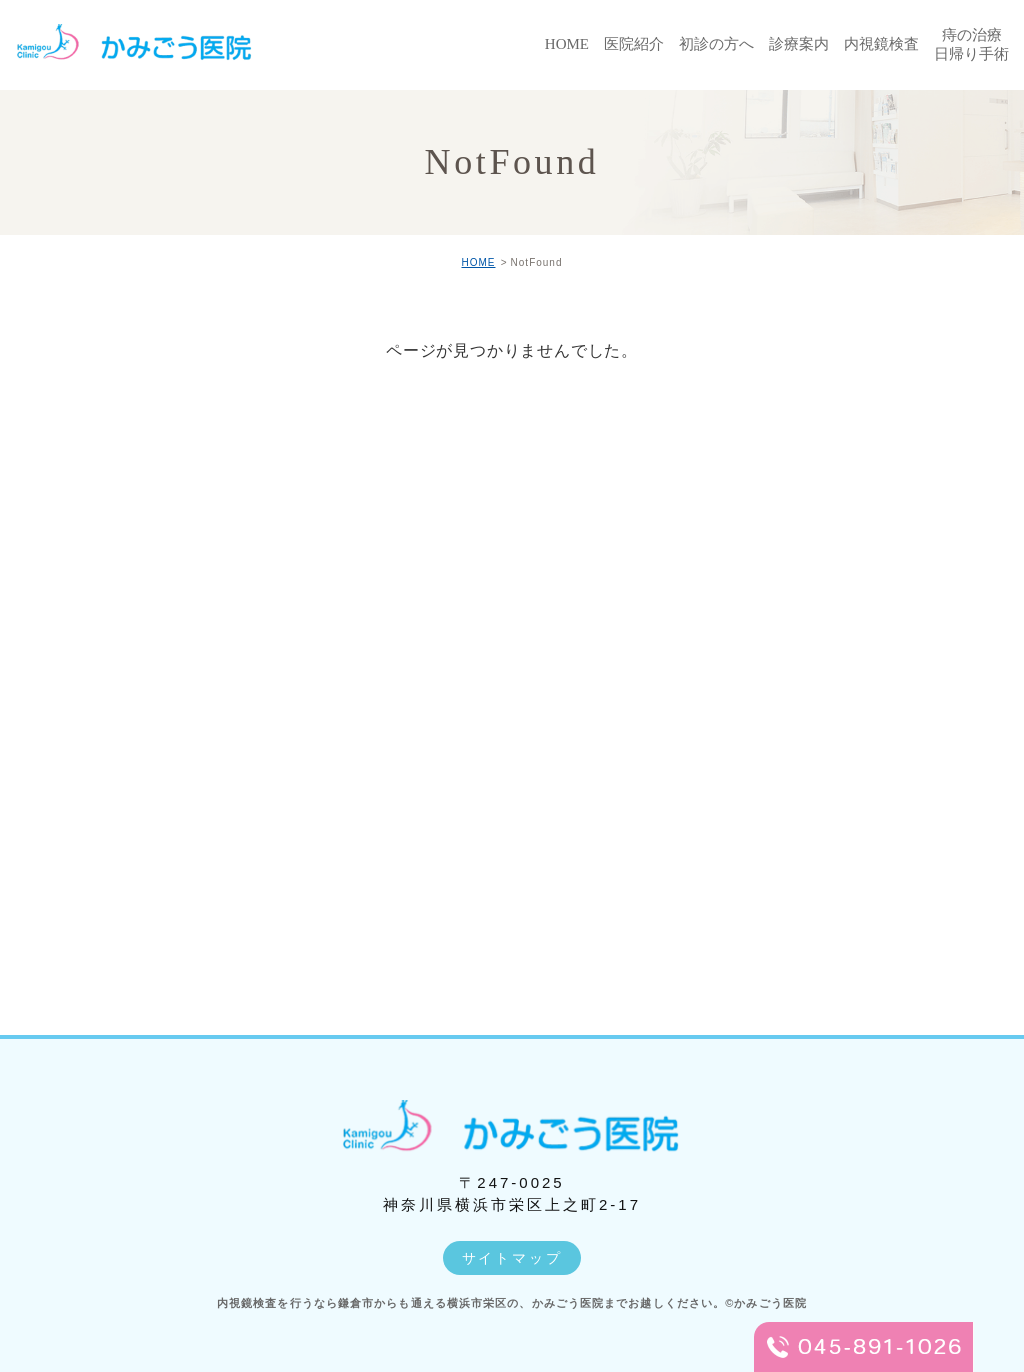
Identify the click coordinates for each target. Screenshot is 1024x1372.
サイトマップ (512, 1258)
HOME (478, 262)
